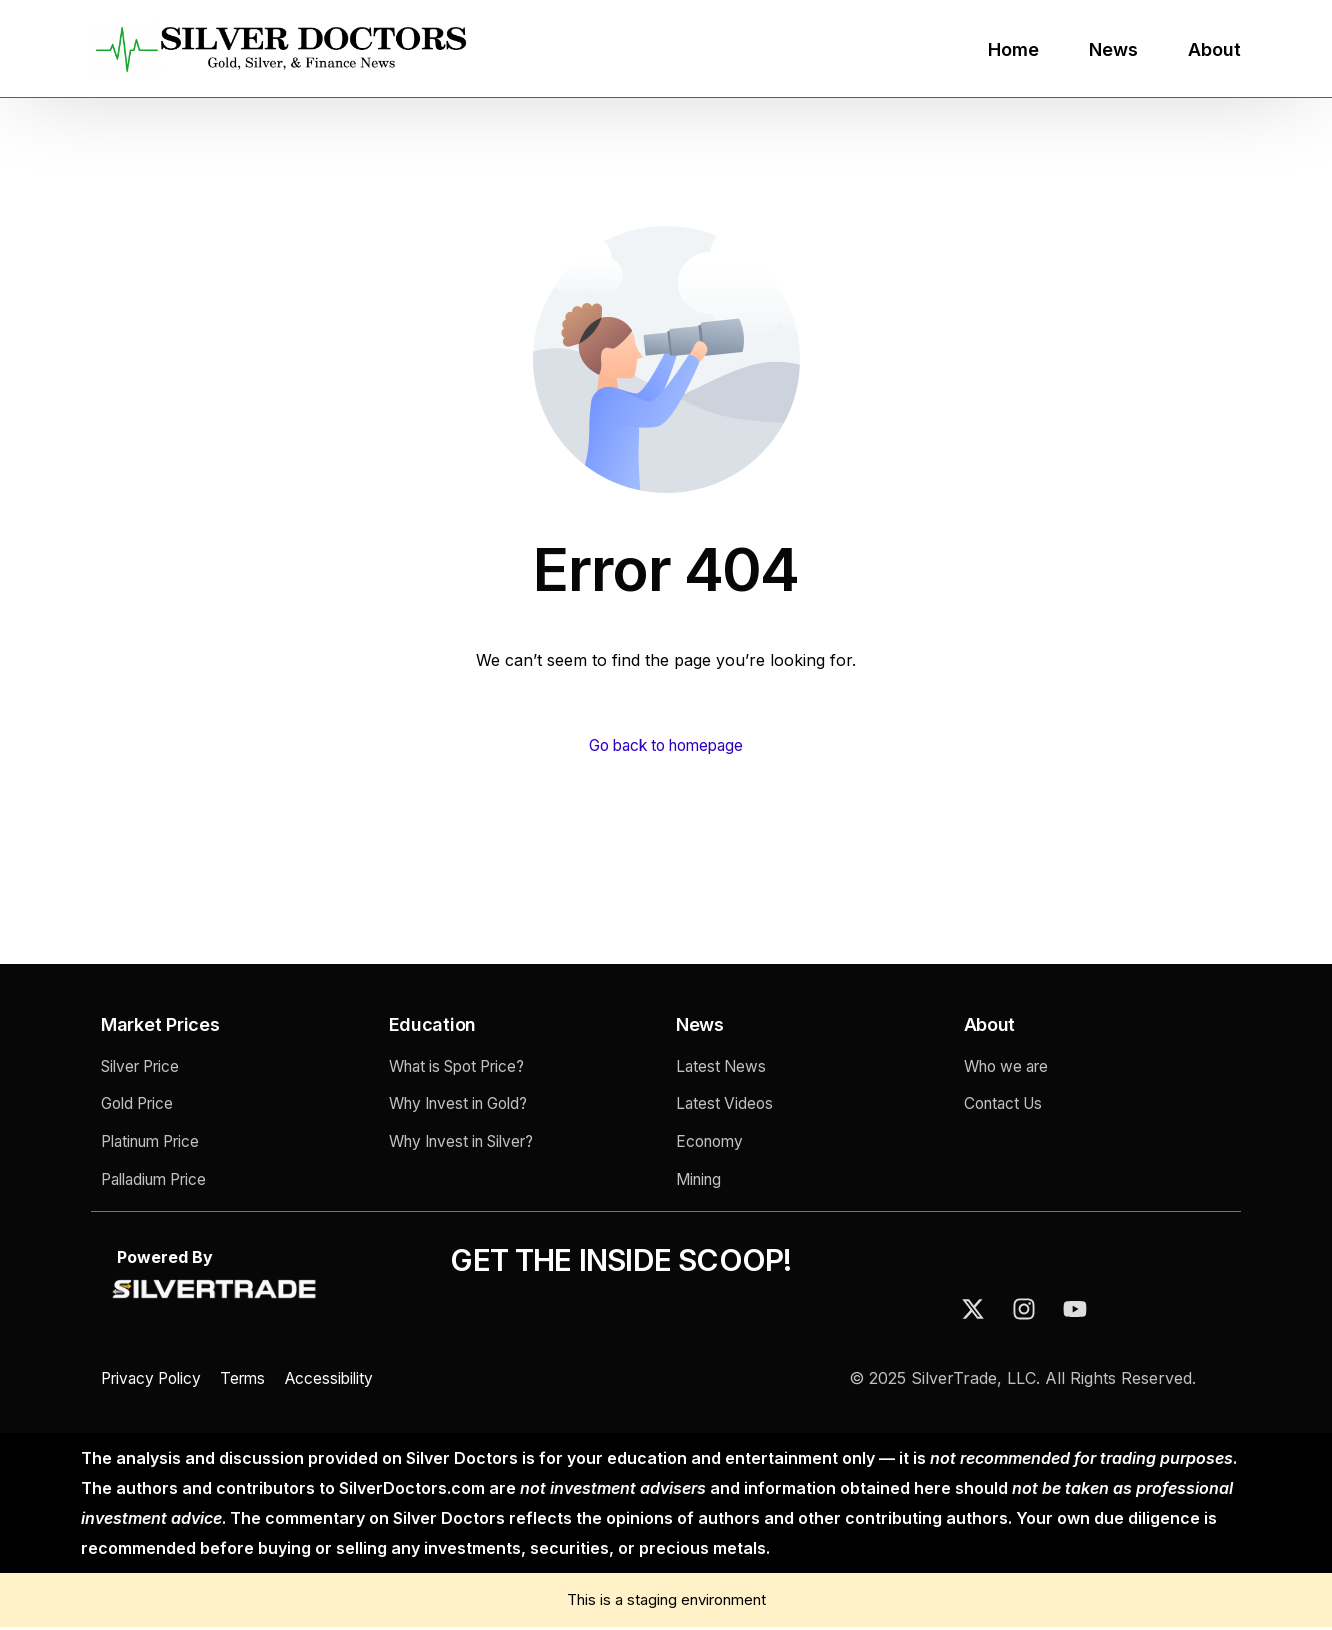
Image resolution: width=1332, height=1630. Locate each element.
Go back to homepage (666, 746)
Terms (253, 1381)
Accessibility (343, 1381)
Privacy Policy (157, 1381)
